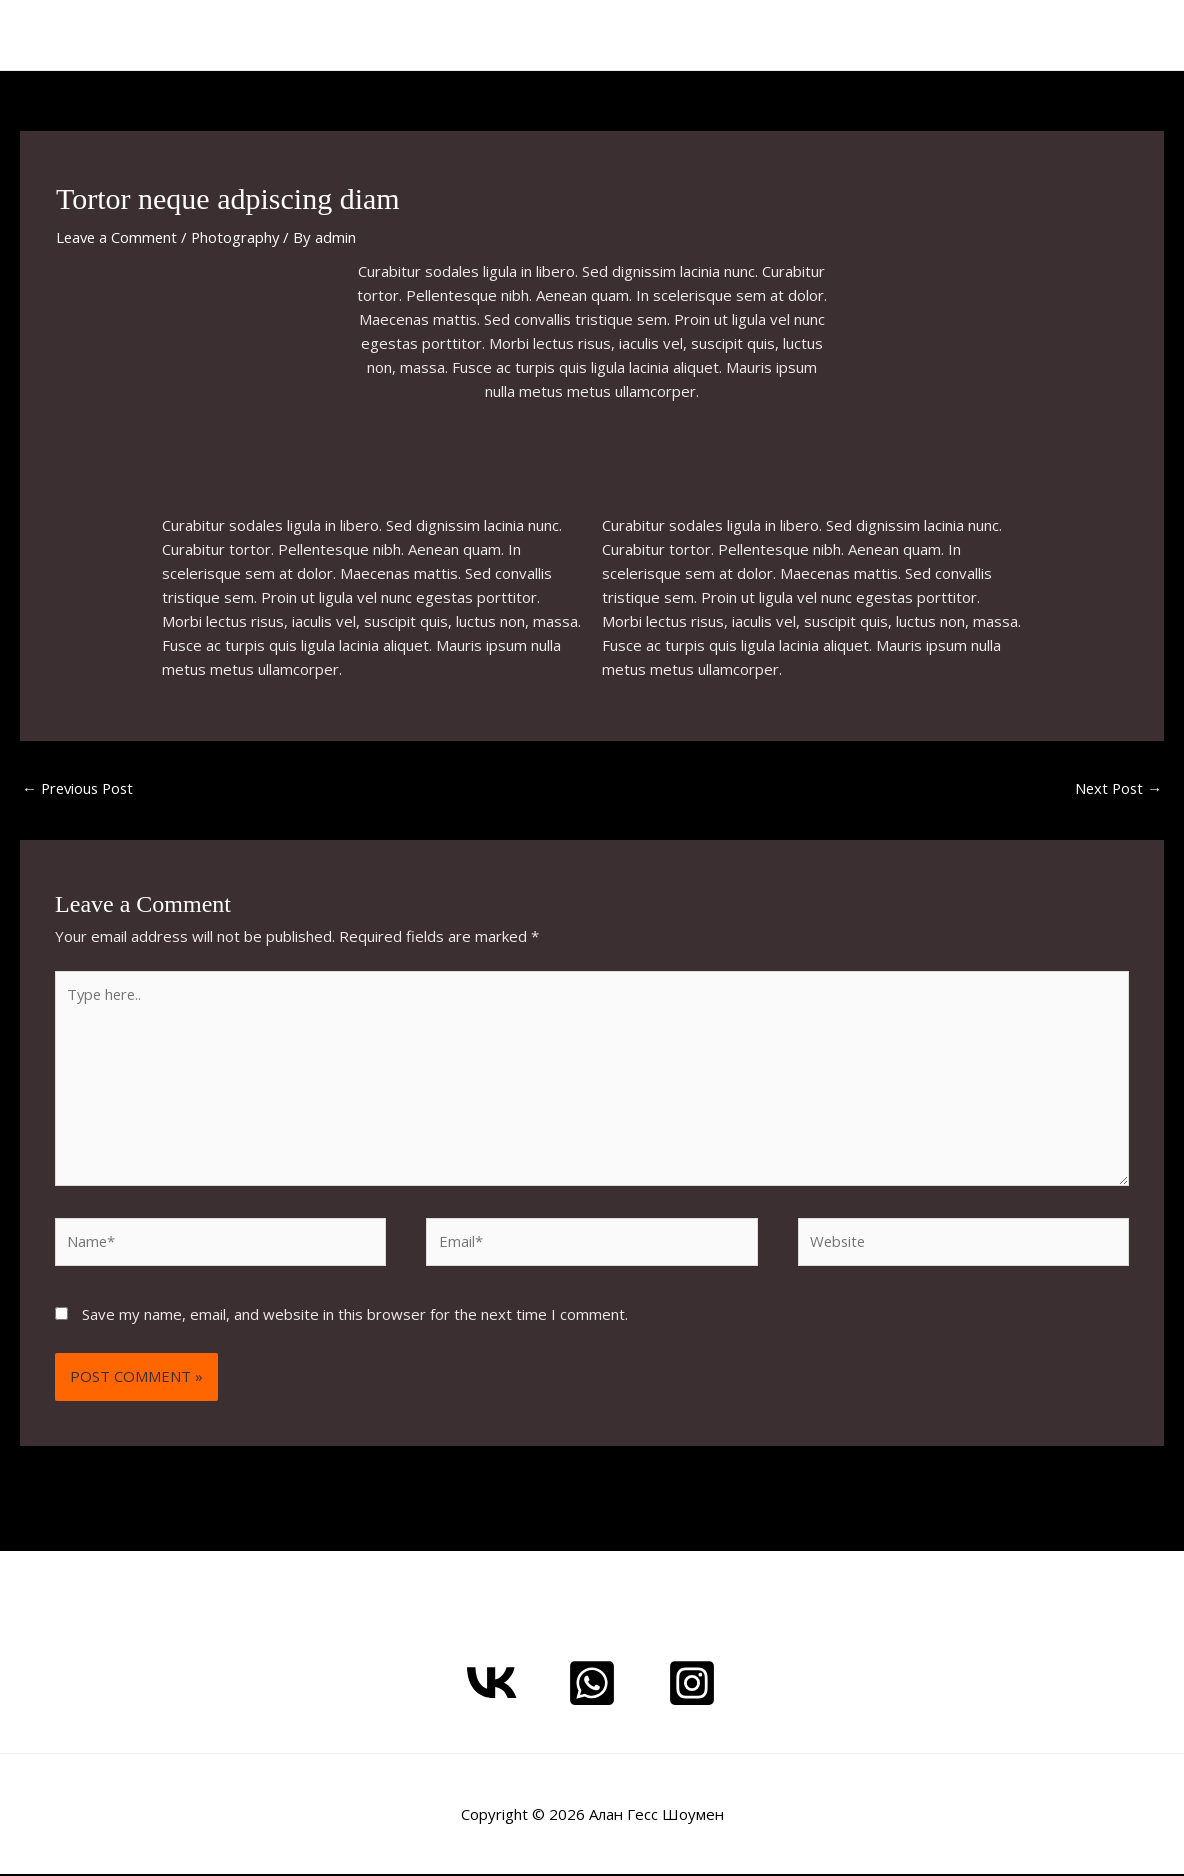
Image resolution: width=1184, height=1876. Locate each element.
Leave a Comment (118, 237)
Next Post (1117, 788)
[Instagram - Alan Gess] (692, 1685)
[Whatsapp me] (592, 1685)
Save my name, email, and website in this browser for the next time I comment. (355, 1317)
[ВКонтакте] (492, 1685)
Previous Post (80, 788)
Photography (240, 237)
